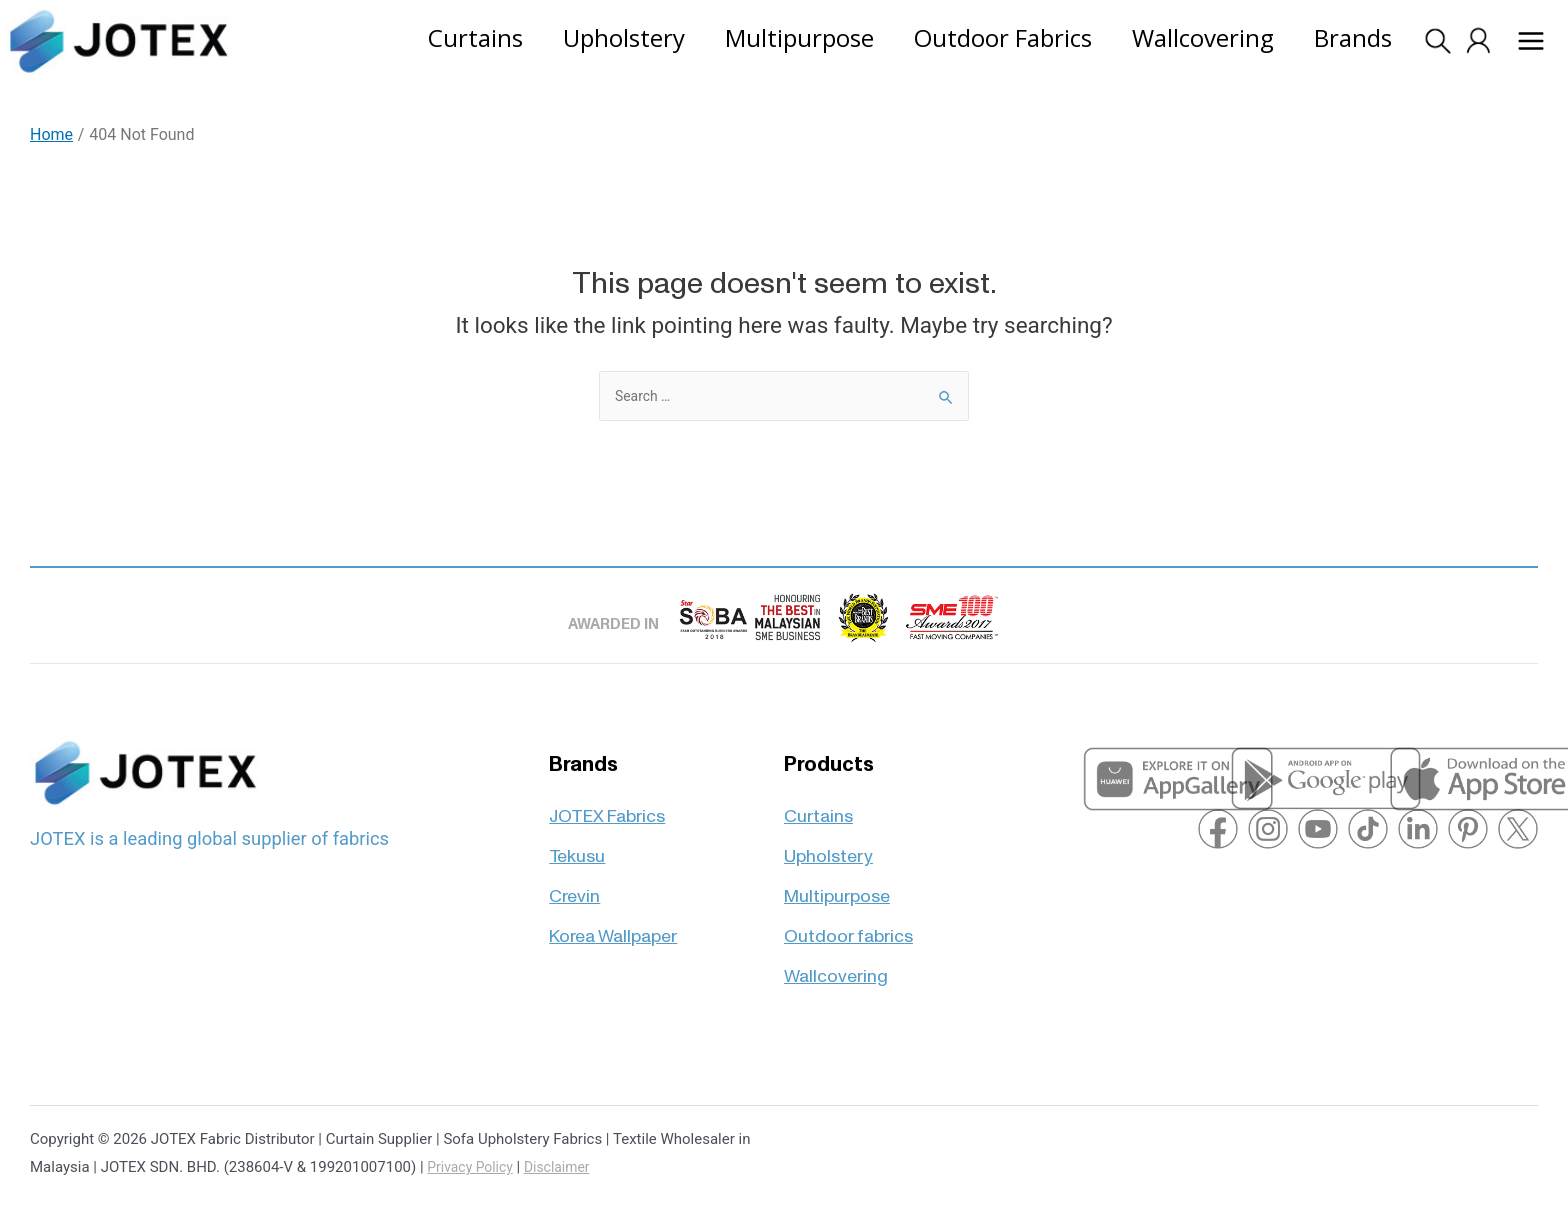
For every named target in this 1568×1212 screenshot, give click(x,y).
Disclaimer (566, 1167)
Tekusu (577, 843)
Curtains (818, 802)
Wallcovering (836, 965)
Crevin (574, 884)
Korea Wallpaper (613, 925)
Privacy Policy (473, 1167)
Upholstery (828, 843)
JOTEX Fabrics (607, 802)
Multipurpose (837, 884)
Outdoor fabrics (848, 925)
